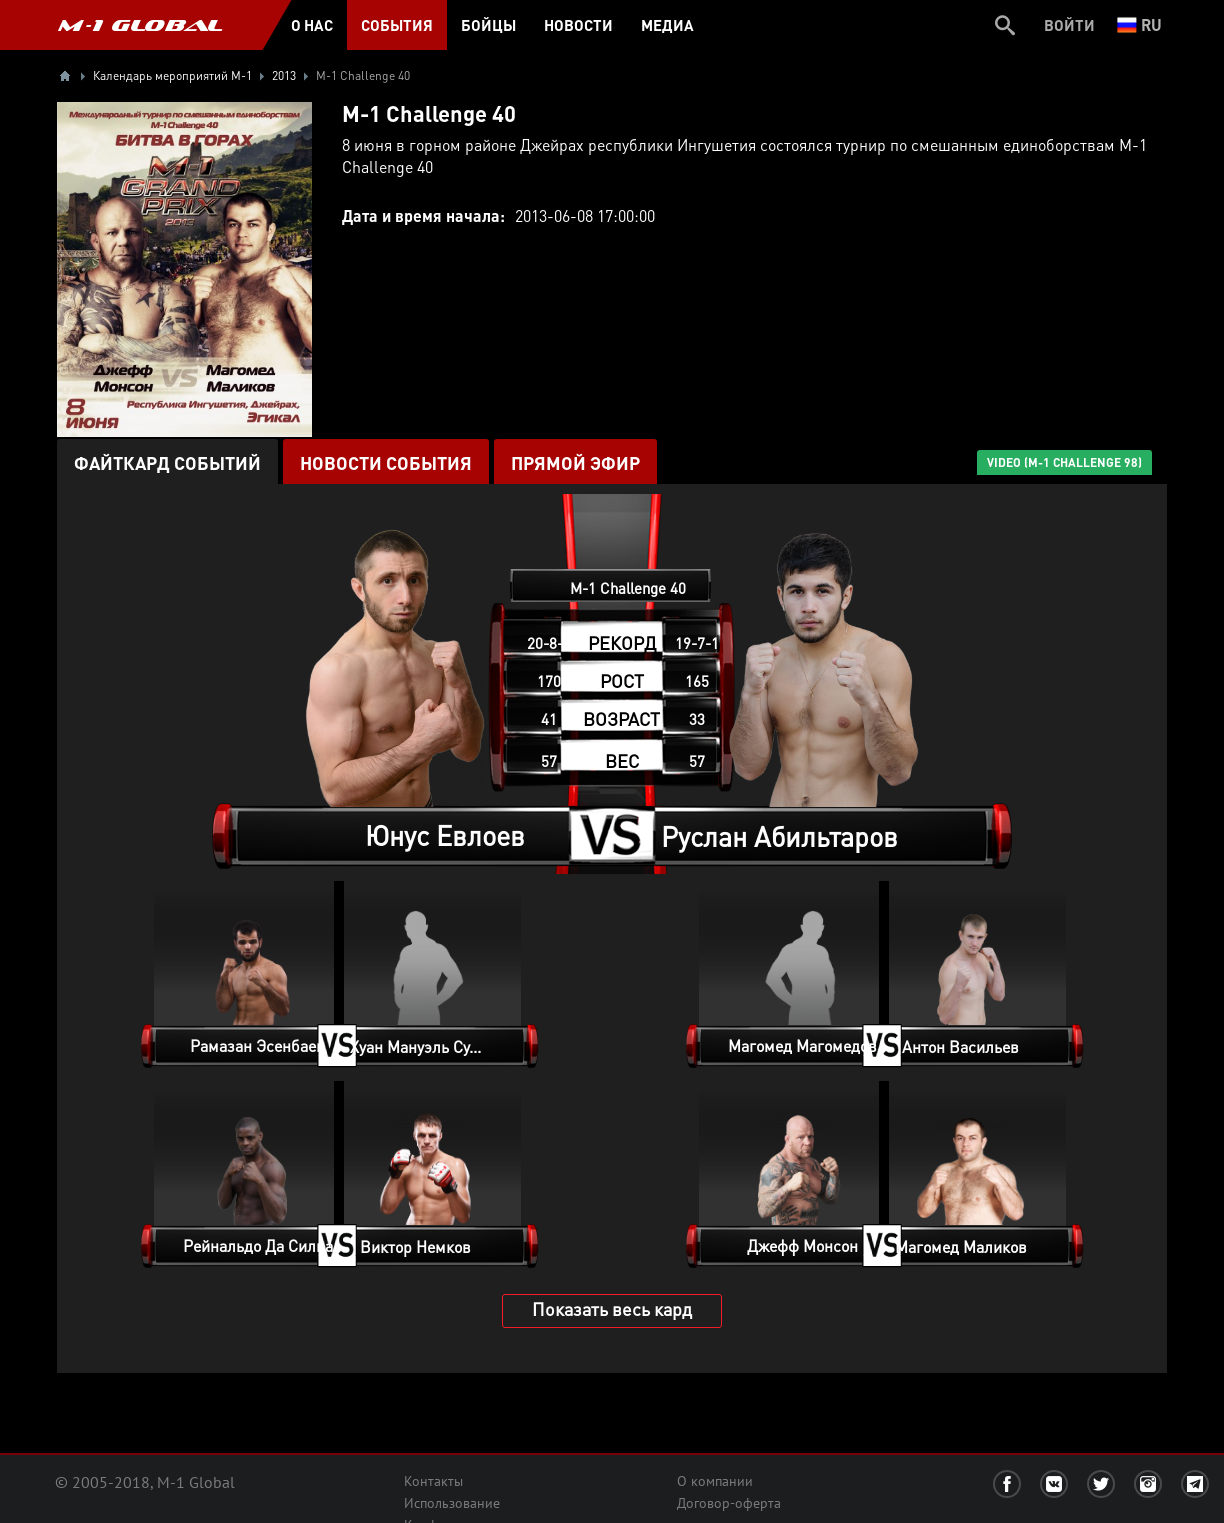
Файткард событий (167, 462)
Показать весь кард (612, 1308)
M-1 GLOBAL (140, 25)
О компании (715, 1481)
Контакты (433, 1481)
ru (1139, 24)
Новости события (386, 462)
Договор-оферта (729, 1503)
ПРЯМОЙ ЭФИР (575, 462)
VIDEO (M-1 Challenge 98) (1064, 462)
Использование (452, 1503)
